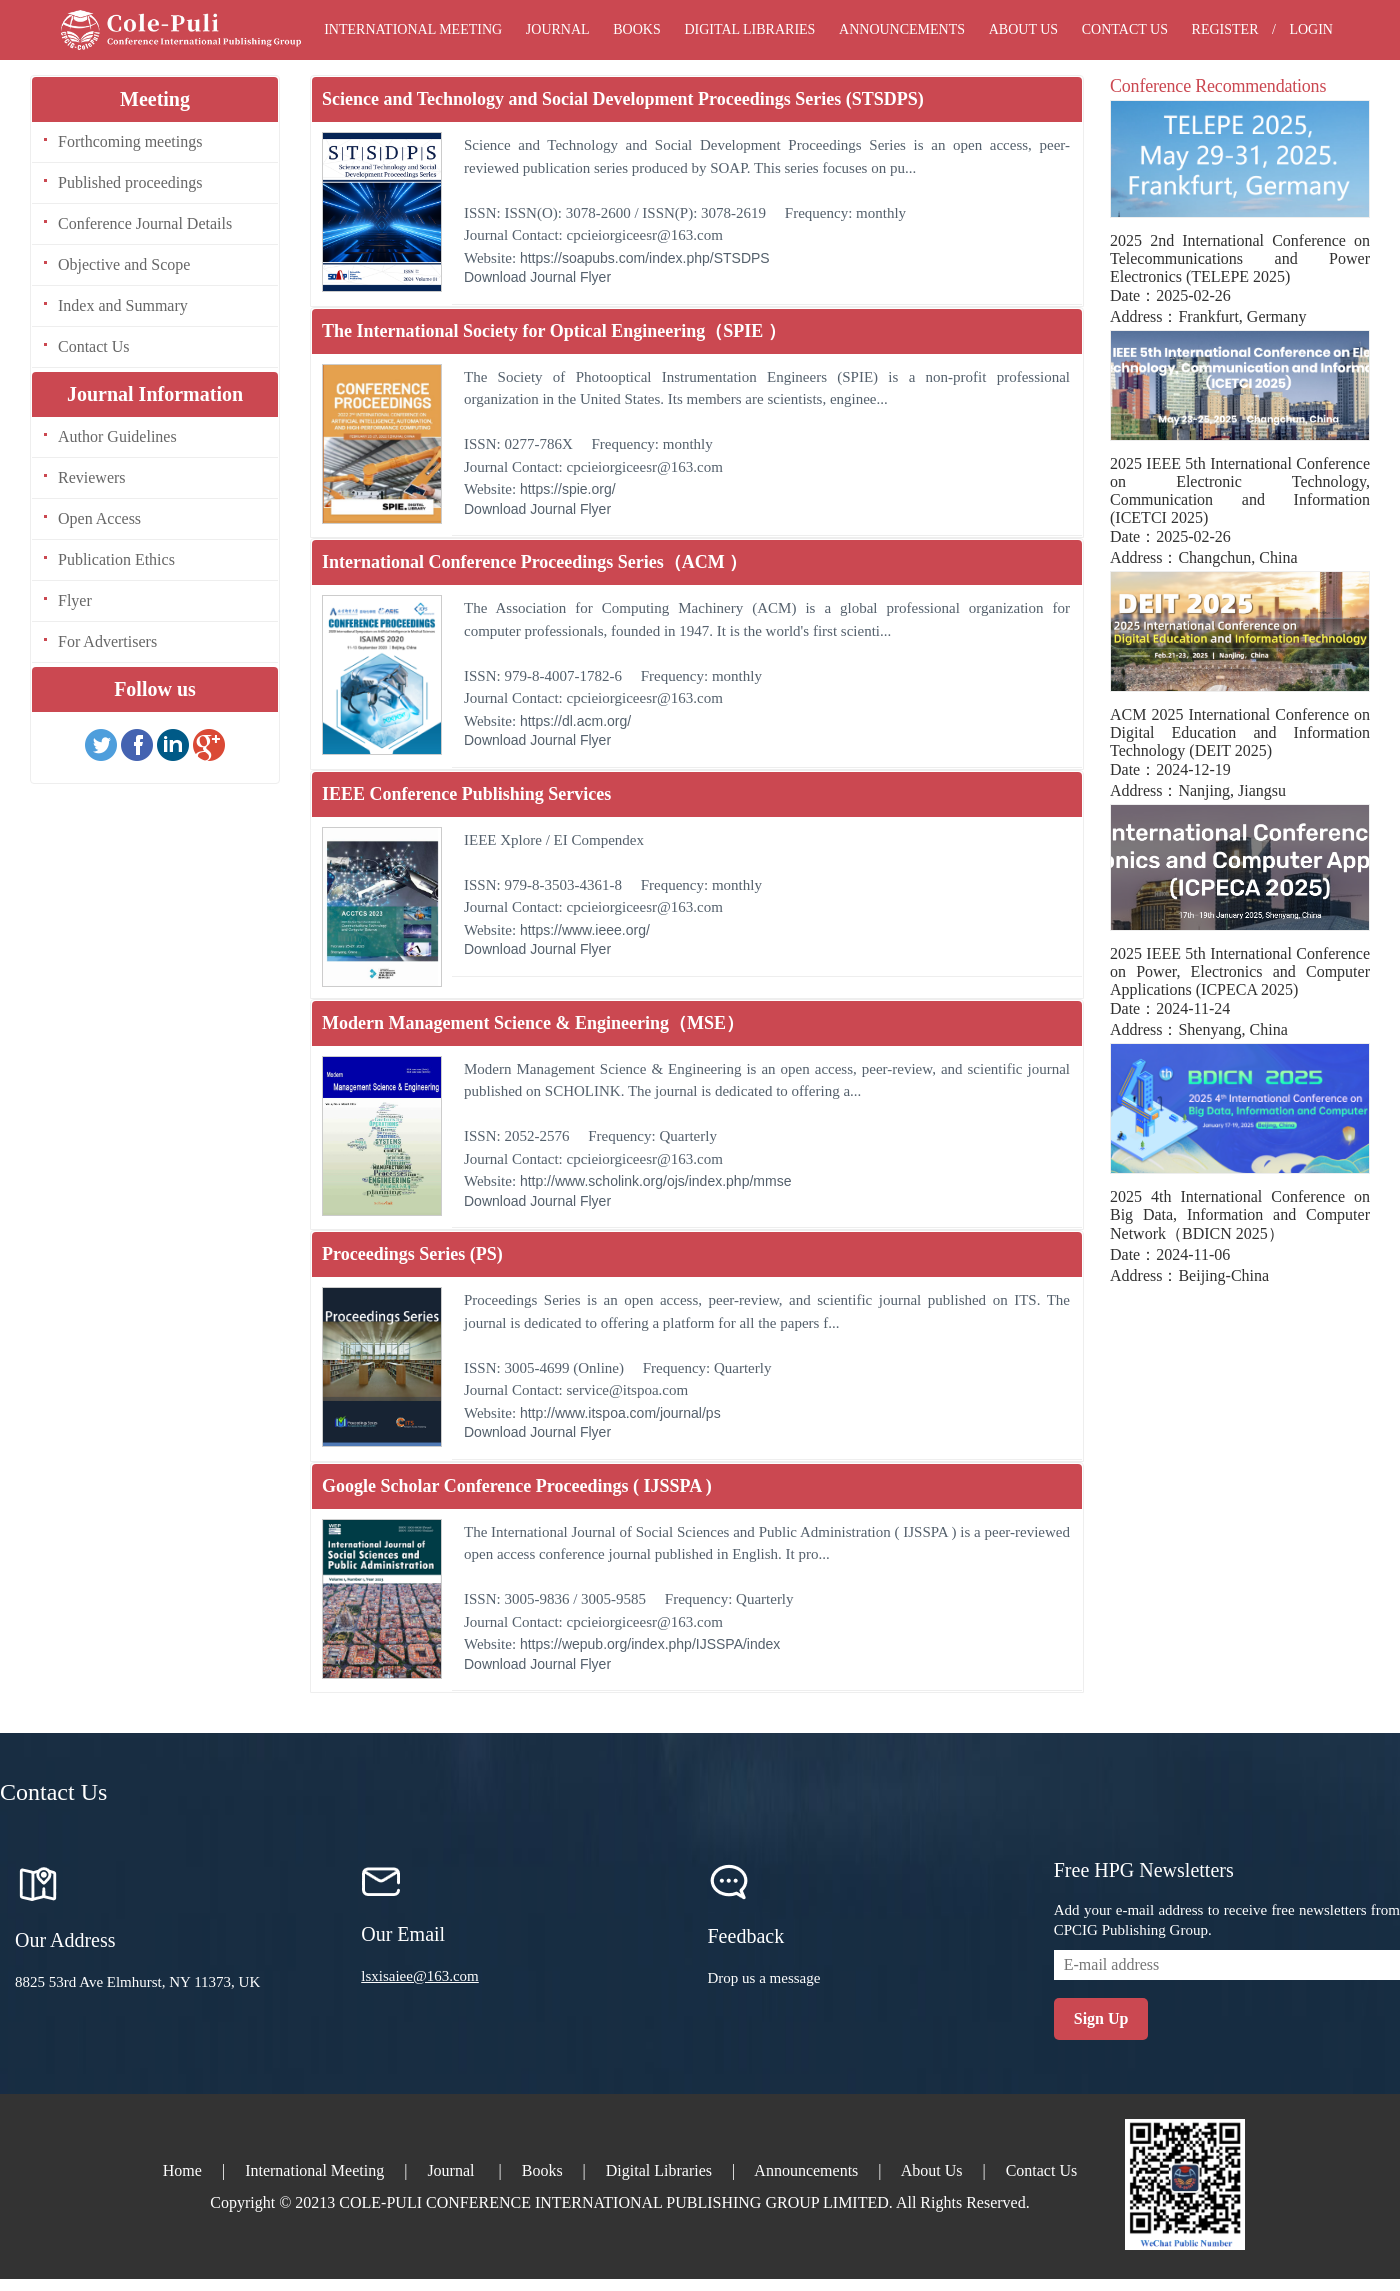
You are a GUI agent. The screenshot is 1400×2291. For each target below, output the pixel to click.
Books (636, 29)
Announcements (902, 29)
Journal (558, 29)
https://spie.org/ (568, 489)
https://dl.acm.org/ (575, 721)
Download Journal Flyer (537, 277)
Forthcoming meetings (130, 141)
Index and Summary (123, 305)
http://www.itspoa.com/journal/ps (620, 1413)
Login (1311, 29)
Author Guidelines (117, 436)
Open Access (99, 518)
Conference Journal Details (145, 223)
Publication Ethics (116, 559)
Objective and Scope (124, 264)
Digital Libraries (749, 29)
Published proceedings (130, 182)
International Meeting (413, 29)
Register (1225, 29)
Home (182, 2170)
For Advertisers (107, 641)
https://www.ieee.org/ (585, 930)
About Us (1023, 29)
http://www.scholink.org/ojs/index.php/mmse (656, 1181)
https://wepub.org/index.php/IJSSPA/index (650, 1644)
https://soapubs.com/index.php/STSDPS (645, 258)
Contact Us (1125, 29)
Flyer (75, 600)
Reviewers (92, 477)
